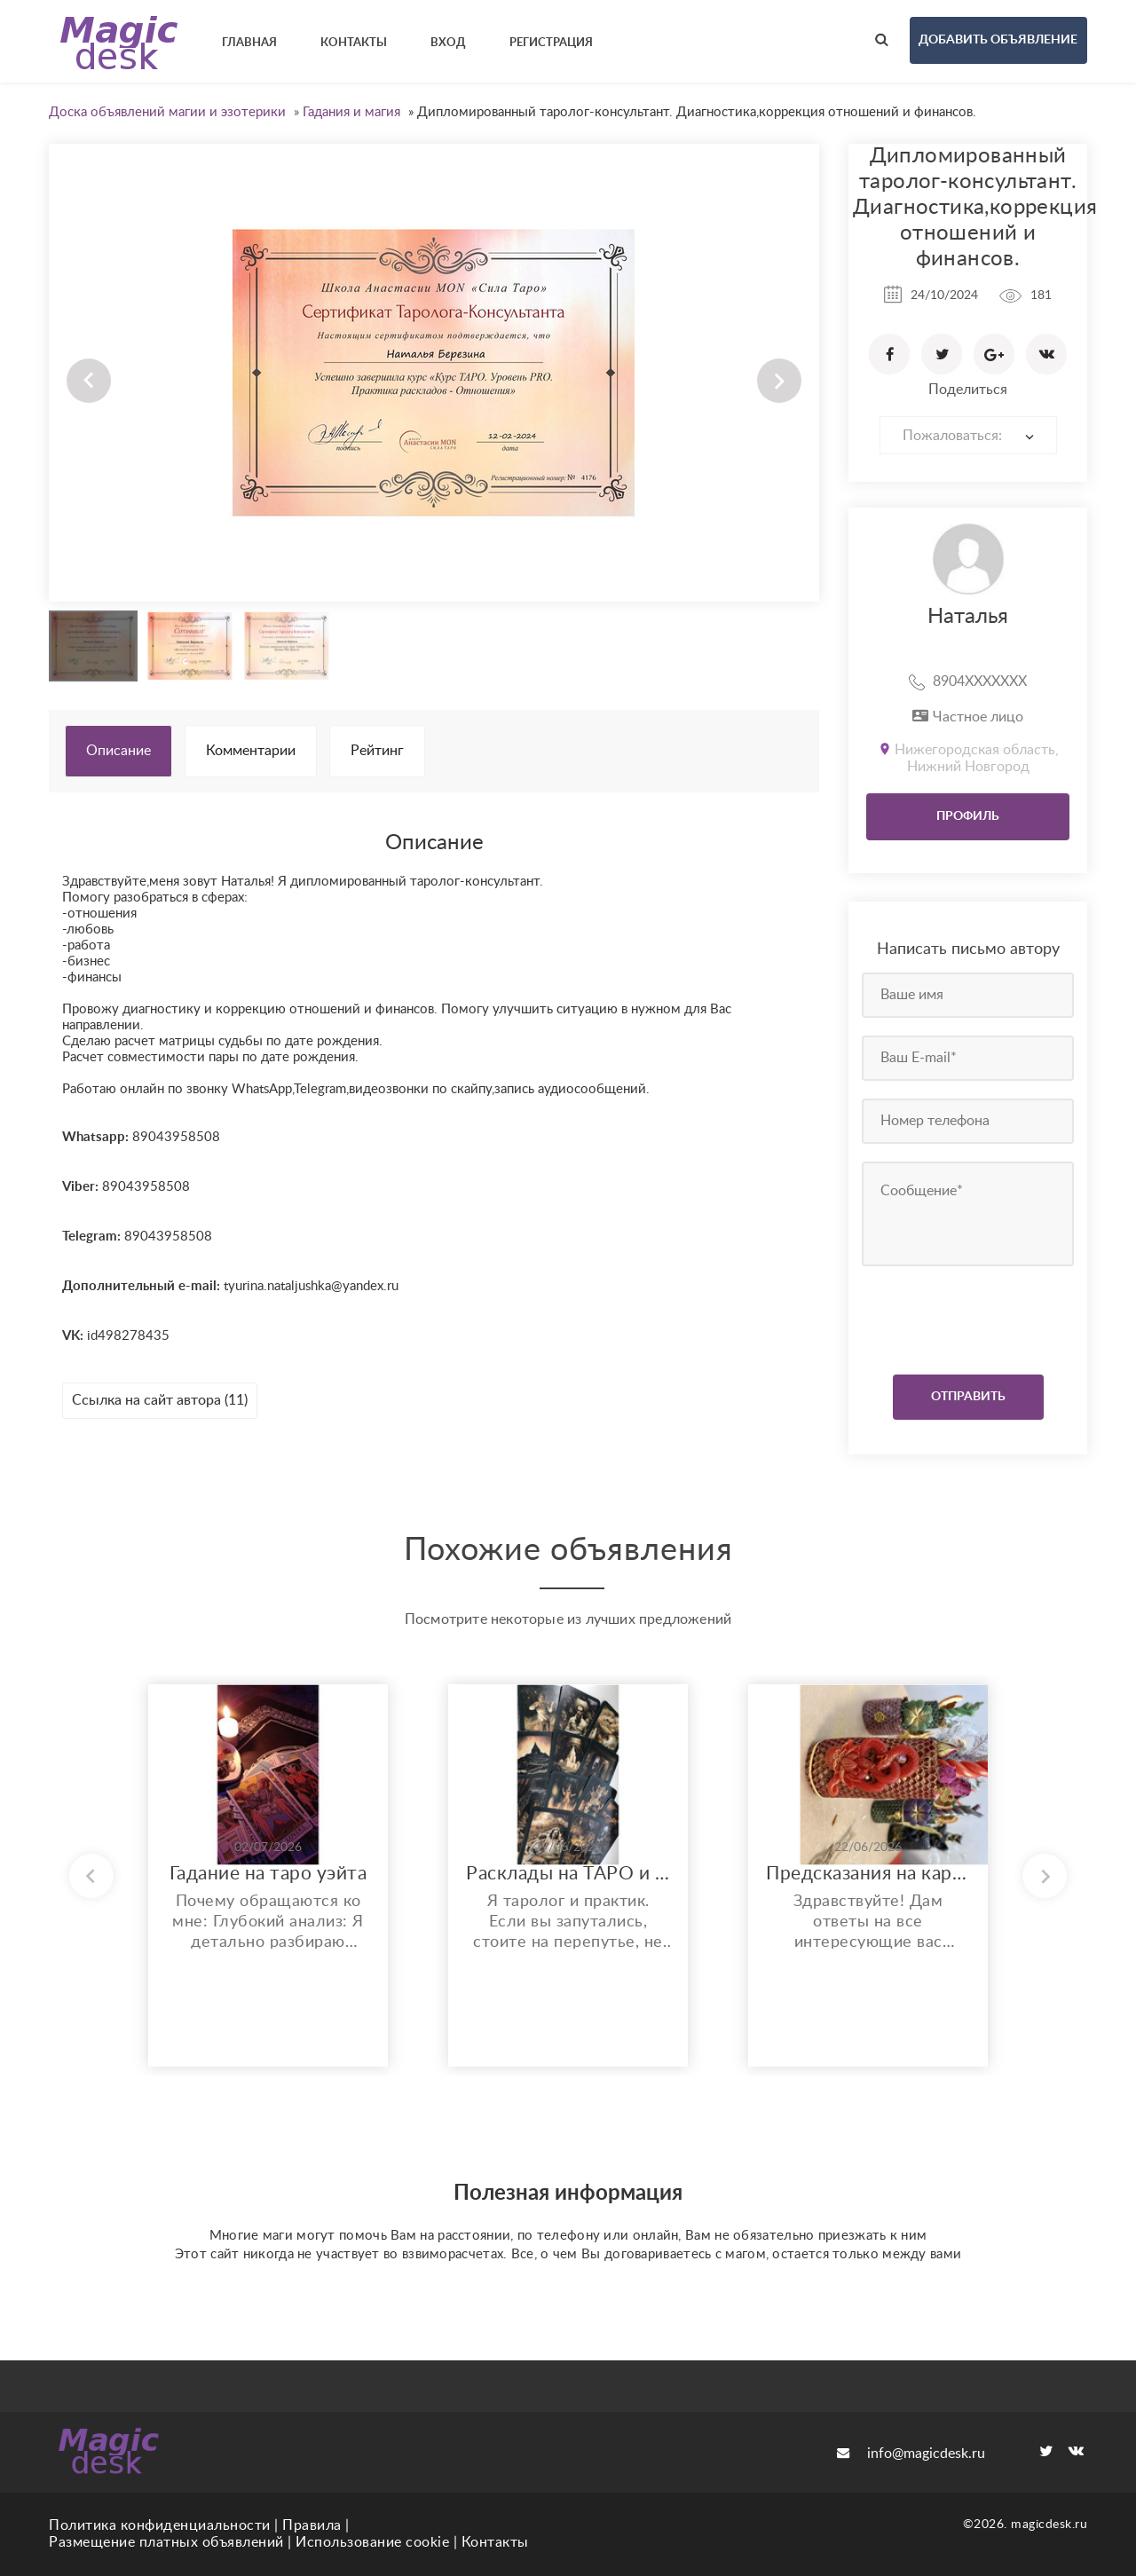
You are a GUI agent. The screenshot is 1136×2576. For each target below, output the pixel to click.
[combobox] (968, 435)
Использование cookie (372, 2542)
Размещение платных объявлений (166, 2542)
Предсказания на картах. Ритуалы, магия (868, 1873)
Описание (118, 751)
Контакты (495, 2542)
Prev (89, 380)
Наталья (967, 616)
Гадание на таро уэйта (268, 1873)
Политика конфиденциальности (160, 2525)
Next (779, 380)
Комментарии (251, 751)
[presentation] (969, 1315)
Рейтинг (377, 751)
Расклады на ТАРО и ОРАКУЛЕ (568, 1873)
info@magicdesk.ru (911, 2453)
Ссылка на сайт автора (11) (160, 1400)
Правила (312, 2525)
